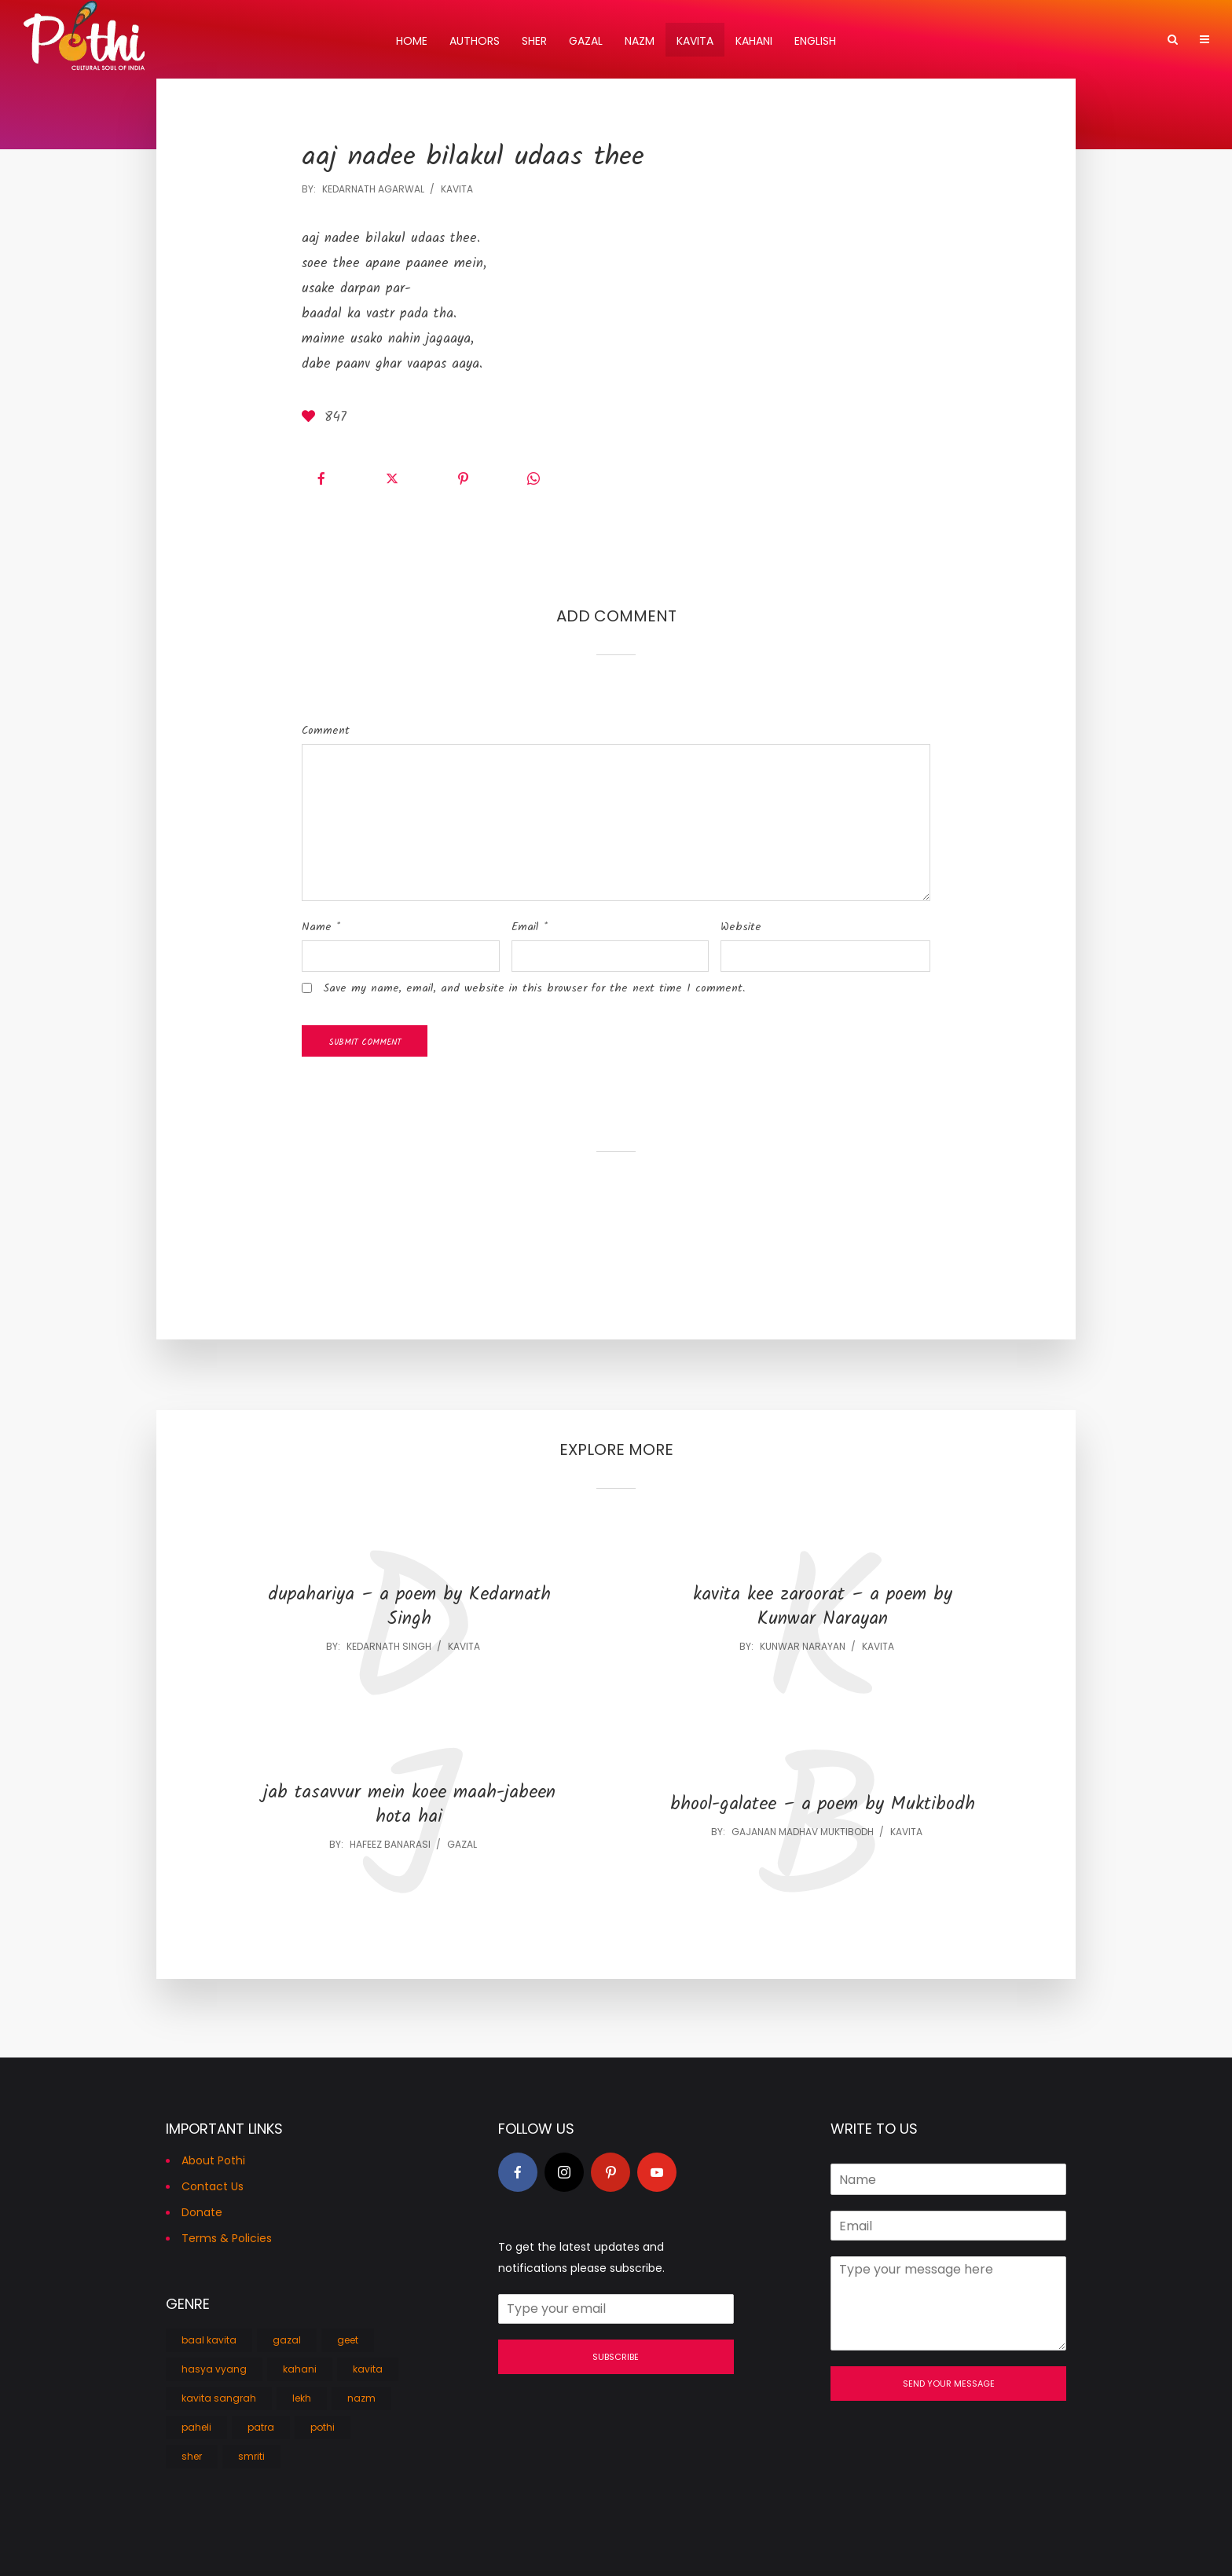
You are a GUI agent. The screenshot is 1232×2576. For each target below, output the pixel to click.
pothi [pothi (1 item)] (322, 2427)
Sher (534, 41)
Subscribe (615, 2357)
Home (411, 41)
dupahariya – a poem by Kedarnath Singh (409, 1607)
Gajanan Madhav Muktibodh (803, 1831)
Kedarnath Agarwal (373, 189)
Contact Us (213, 2186)
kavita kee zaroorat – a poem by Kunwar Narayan (822, 1607)
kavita (457, 189)
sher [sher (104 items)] (192, 2456)
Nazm (639, 41)
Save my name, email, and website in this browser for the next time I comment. (534, 988)
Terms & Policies (227, 2238)
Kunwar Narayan (802, 1646)
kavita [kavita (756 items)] (368, 2369)
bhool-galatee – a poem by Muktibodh (822, 1805)
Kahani (753, 41)
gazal (462, 1844)
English (815, 41)
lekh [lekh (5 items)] (301, 2398)
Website (740, 927)
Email (530, 927)
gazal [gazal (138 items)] (287, 2340)
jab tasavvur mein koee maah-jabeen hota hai (409, 1805)
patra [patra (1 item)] (261, 2427)
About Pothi (213, 2160)
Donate (202, 2212)
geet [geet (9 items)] (347, 2340)
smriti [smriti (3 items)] (251, 2456)
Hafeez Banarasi (390, 1844)
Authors (474, 41)
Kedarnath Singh (388, 1646)
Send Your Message (949, 2383)
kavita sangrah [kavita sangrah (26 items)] (219, 2398)
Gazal (586, 41)
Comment (326, 730)
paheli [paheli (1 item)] (196, 2427)
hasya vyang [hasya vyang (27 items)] (214, 2369)
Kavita (694, 41)
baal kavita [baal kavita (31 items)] (209, 2340)
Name (321, 927)
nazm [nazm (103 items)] (361, 2398)
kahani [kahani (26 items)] (300, 2369)
